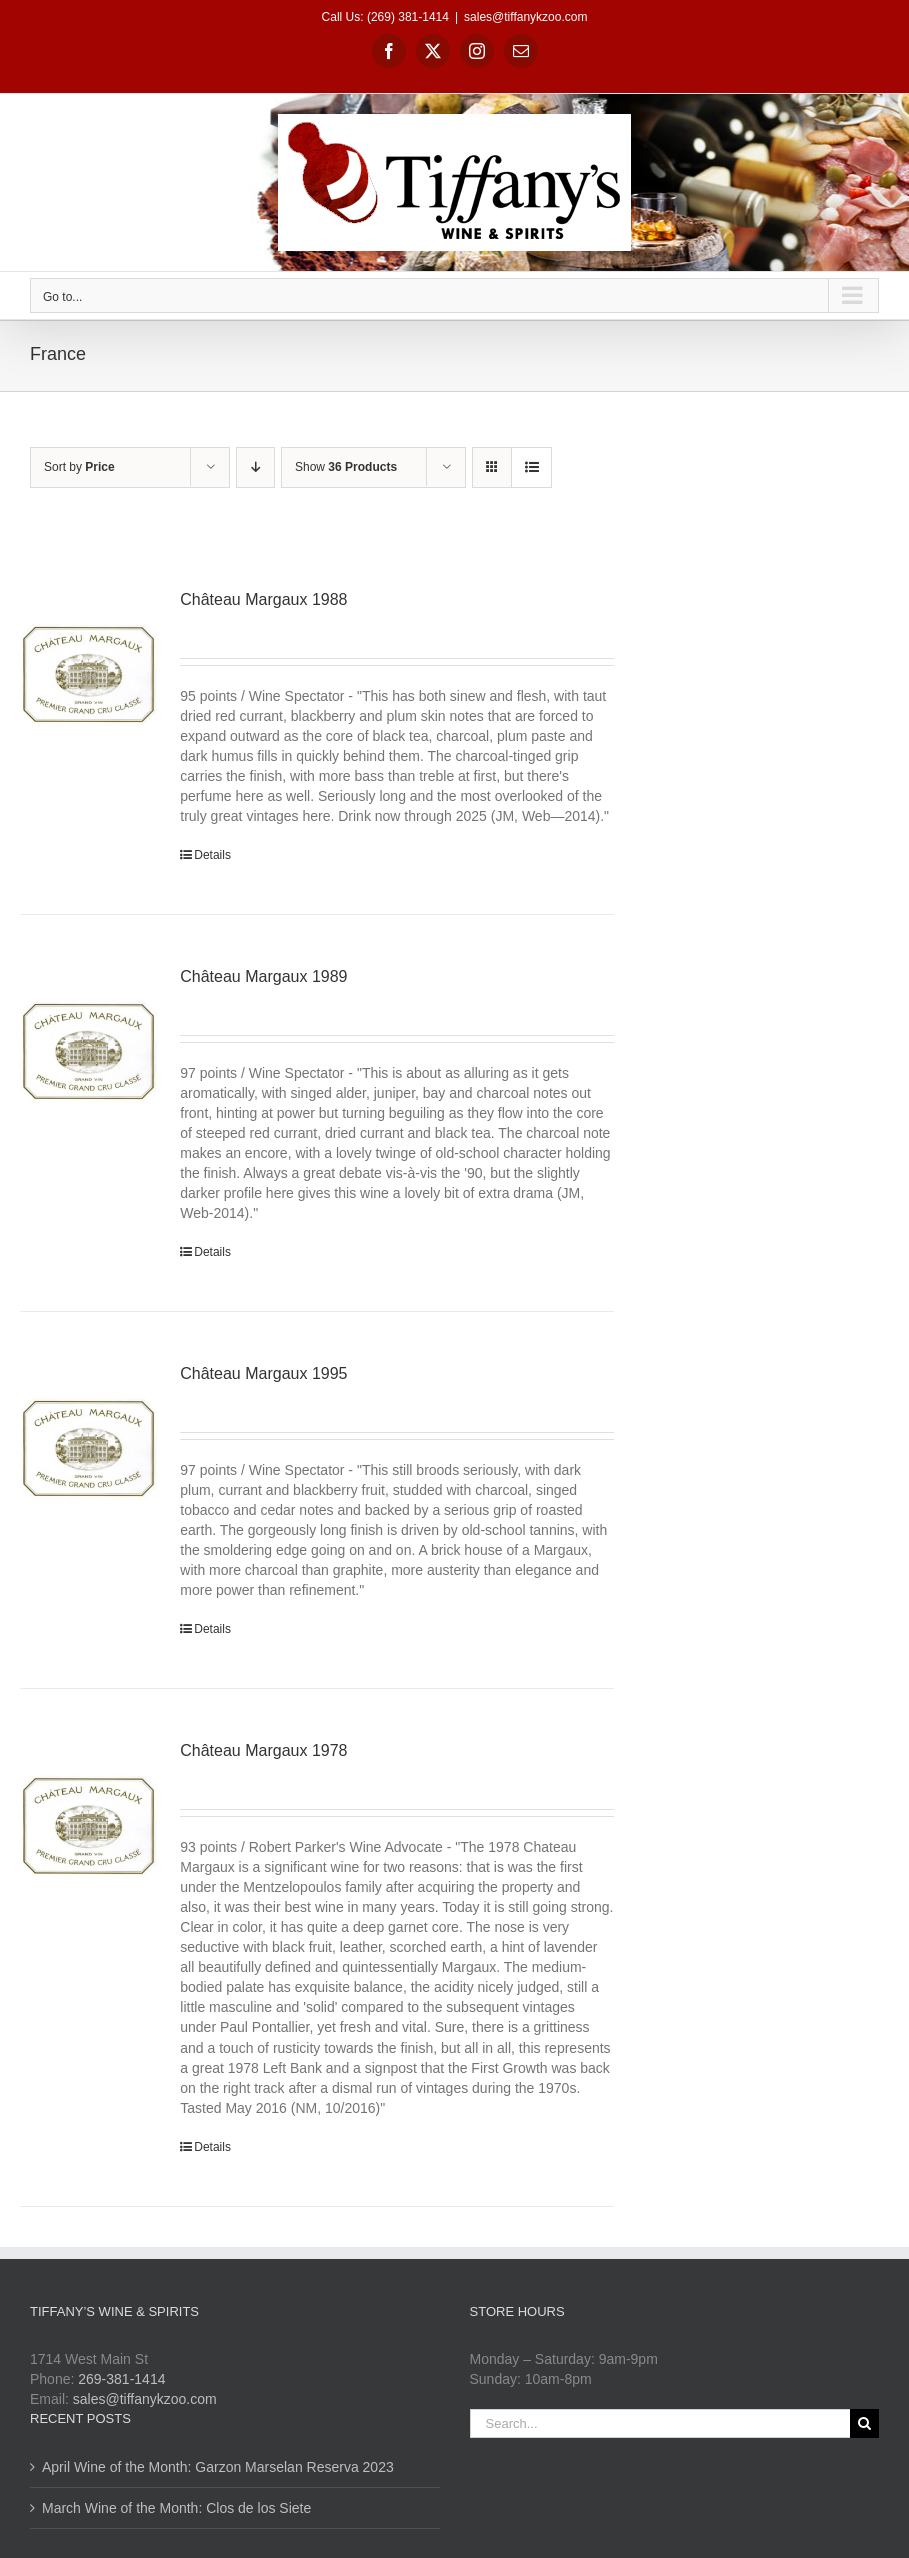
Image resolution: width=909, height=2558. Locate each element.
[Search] (864, 2423)
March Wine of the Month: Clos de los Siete (176, 2508)
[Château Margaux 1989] (88, 1052)
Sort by (79, 467)
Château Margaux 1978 (263, 1750)
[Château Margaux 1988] (88, 675)
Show (346, 467)
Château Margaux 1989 (263, 976)
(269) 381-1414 (408, 17)
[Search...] (660, 2423)
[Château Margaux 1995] (88, 1449)
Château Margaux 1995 (263, 1373)
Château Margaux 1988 (263, 599)
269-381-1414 (121, 2379)
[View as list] (531, 467)
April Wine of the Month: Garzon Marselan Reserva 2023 (218, 2467)
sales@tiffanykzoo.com (525, 17)
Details (212, 855)
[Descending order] (255, 467)
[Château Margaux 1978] (88, 1826)
